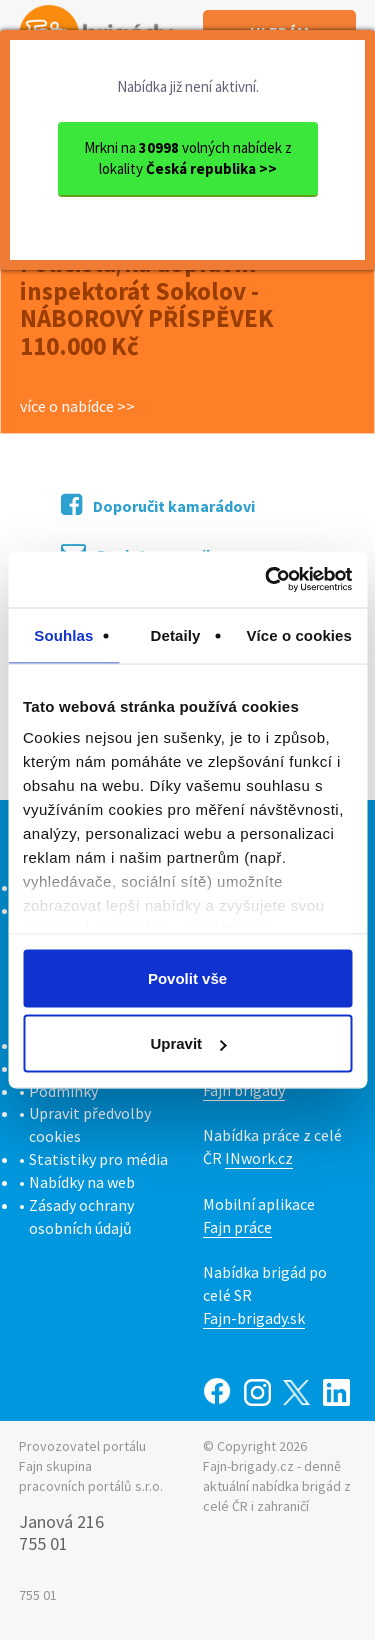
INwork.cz (259, 1158)
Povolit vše (187, 977)
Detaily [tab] (176, 634)
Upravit (188, 1043)
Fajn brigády (244, 1090)
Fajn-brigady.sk (254, 1318)
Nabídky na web (82, 1182)
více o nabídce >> (77, 406)
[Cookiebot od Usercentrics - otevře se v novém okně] (267, 580)
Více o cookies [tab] (299, 634)
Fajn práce (237, 1227)
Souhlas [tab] (63, 634)
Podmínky (63, 1091)
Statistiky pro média (98, 1159)
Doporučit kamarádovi (158, 504)
